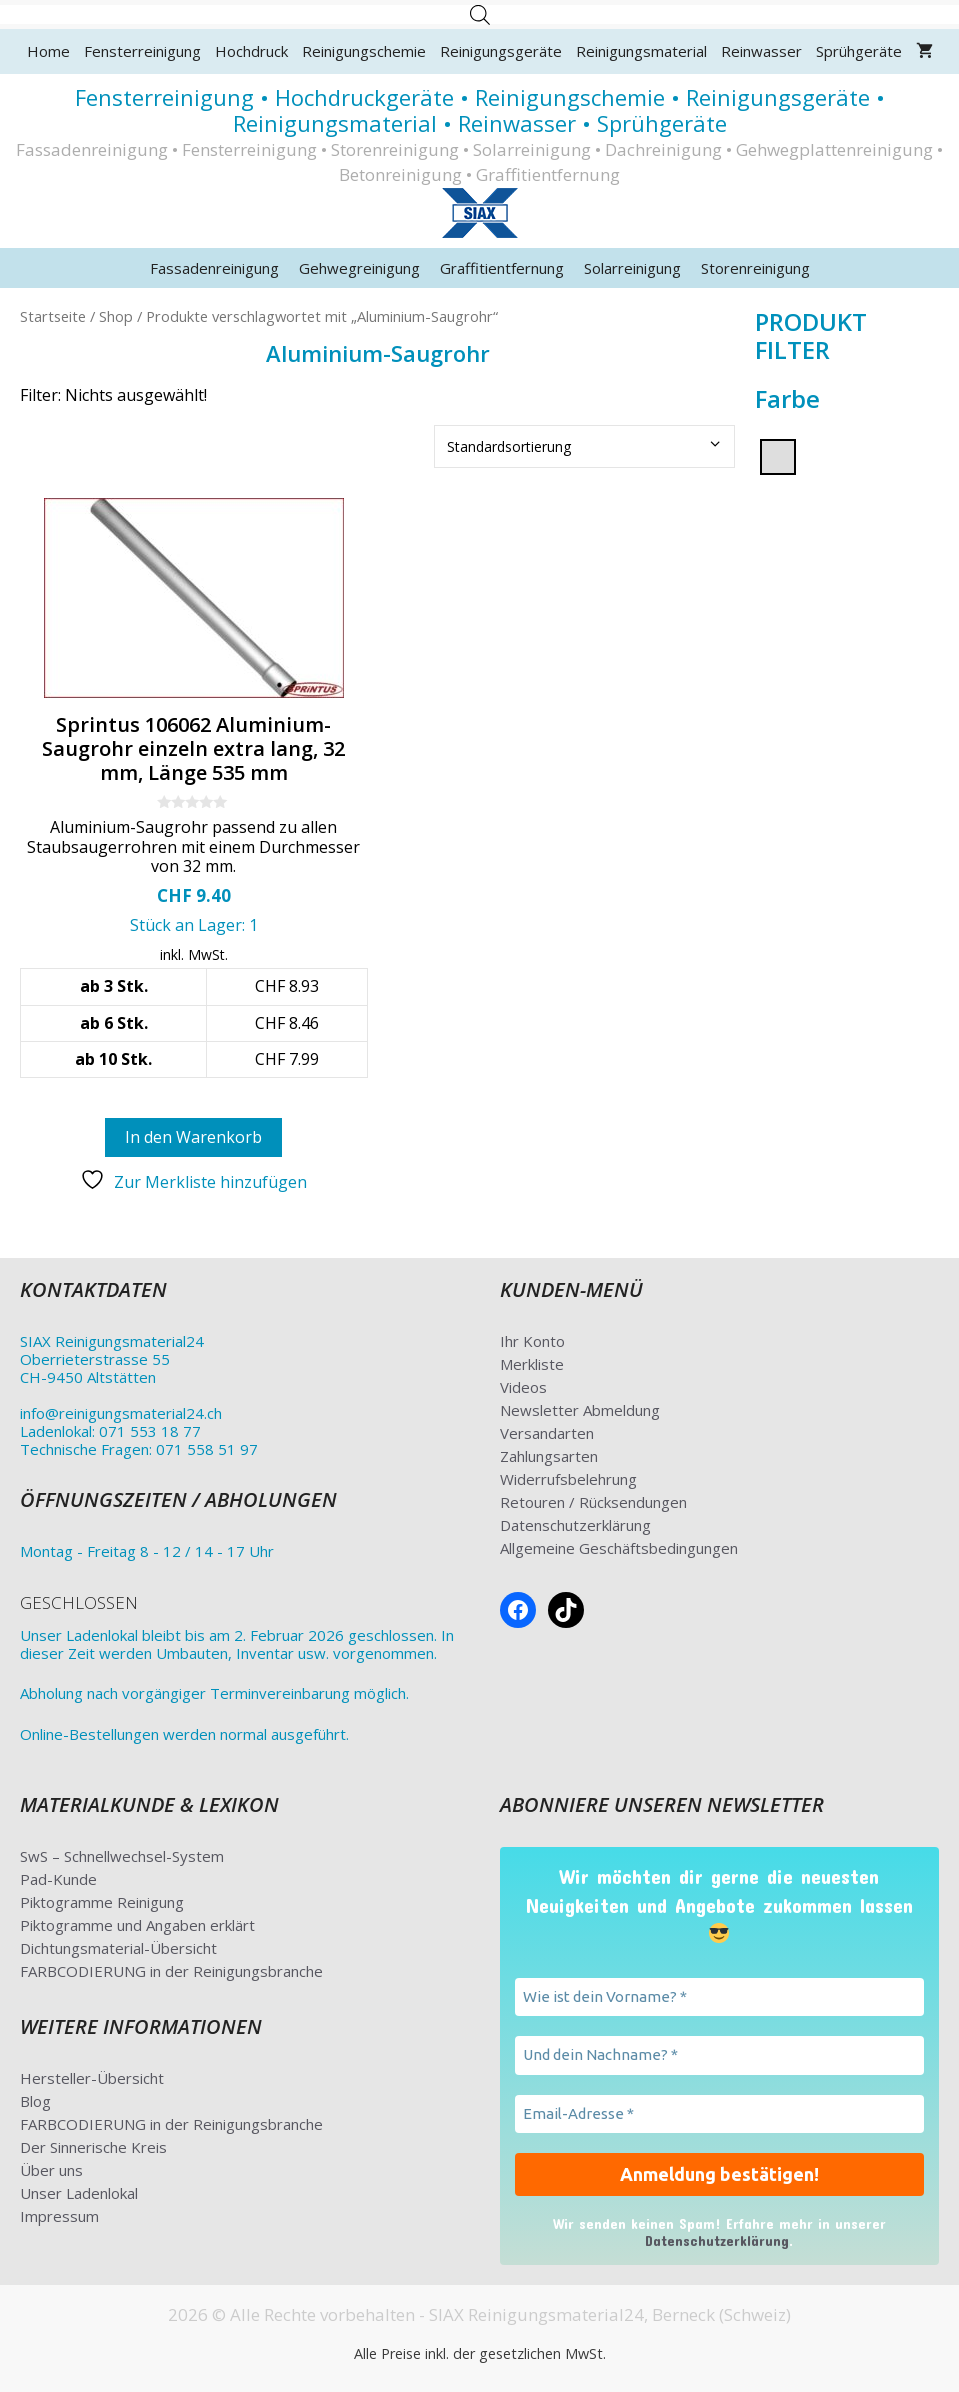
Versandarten (547, 1433)
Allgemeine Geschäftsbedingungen (619, 1548)
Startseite (53, 316)
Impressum (59, 2216)
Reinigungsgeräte (501, 51)
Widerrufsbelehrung (568, 1479)
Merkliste (532, 1364)
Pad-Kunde (58, 1879)
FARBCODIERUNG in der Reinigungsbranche (171, 1971)
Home (48, 51)
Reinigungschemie (364, 51)
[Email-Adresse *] (720, 2114)
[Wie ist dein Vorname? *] (720, 1997)
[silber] (778, 455)
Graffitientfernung (502, 268)
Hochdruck (251, 51)
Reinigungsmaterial (641, 51)
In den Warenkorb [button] (193, 1137)
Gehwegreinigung (359, 268)
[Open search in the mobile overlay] (480, 14)
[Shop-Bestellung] (584, 446)
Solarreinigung (632, 268)
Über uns (51, 2170)
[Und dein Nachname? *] (720, 2055)
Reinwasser (761, 51)
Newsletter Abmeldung (580, 1410)
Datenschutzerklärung (575, 1525)
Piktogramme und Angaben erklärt (137, 1925)
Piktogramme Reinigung (102, 1902)
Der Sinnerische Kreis (93, 2147)
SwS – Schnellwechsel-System (122, 1856)
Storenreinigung (755, 268)
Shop (116, 316)
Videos (523, 1387)
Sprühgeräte (859, 51)
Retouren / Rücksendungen (593, 1502)
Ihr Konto (532, 1341)
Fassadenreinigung (214, 268)
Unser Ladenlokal (79, 2193)
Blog (35, 2101)
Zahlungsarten (549, 1456)
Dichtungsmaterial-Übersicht (118, 1948)
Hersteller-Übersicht (92, 2078)
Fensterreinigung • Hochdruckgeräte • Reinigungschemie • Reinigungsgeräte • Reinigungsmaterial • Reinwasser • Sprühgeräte (480, 110)
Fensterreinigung (142, 51)
